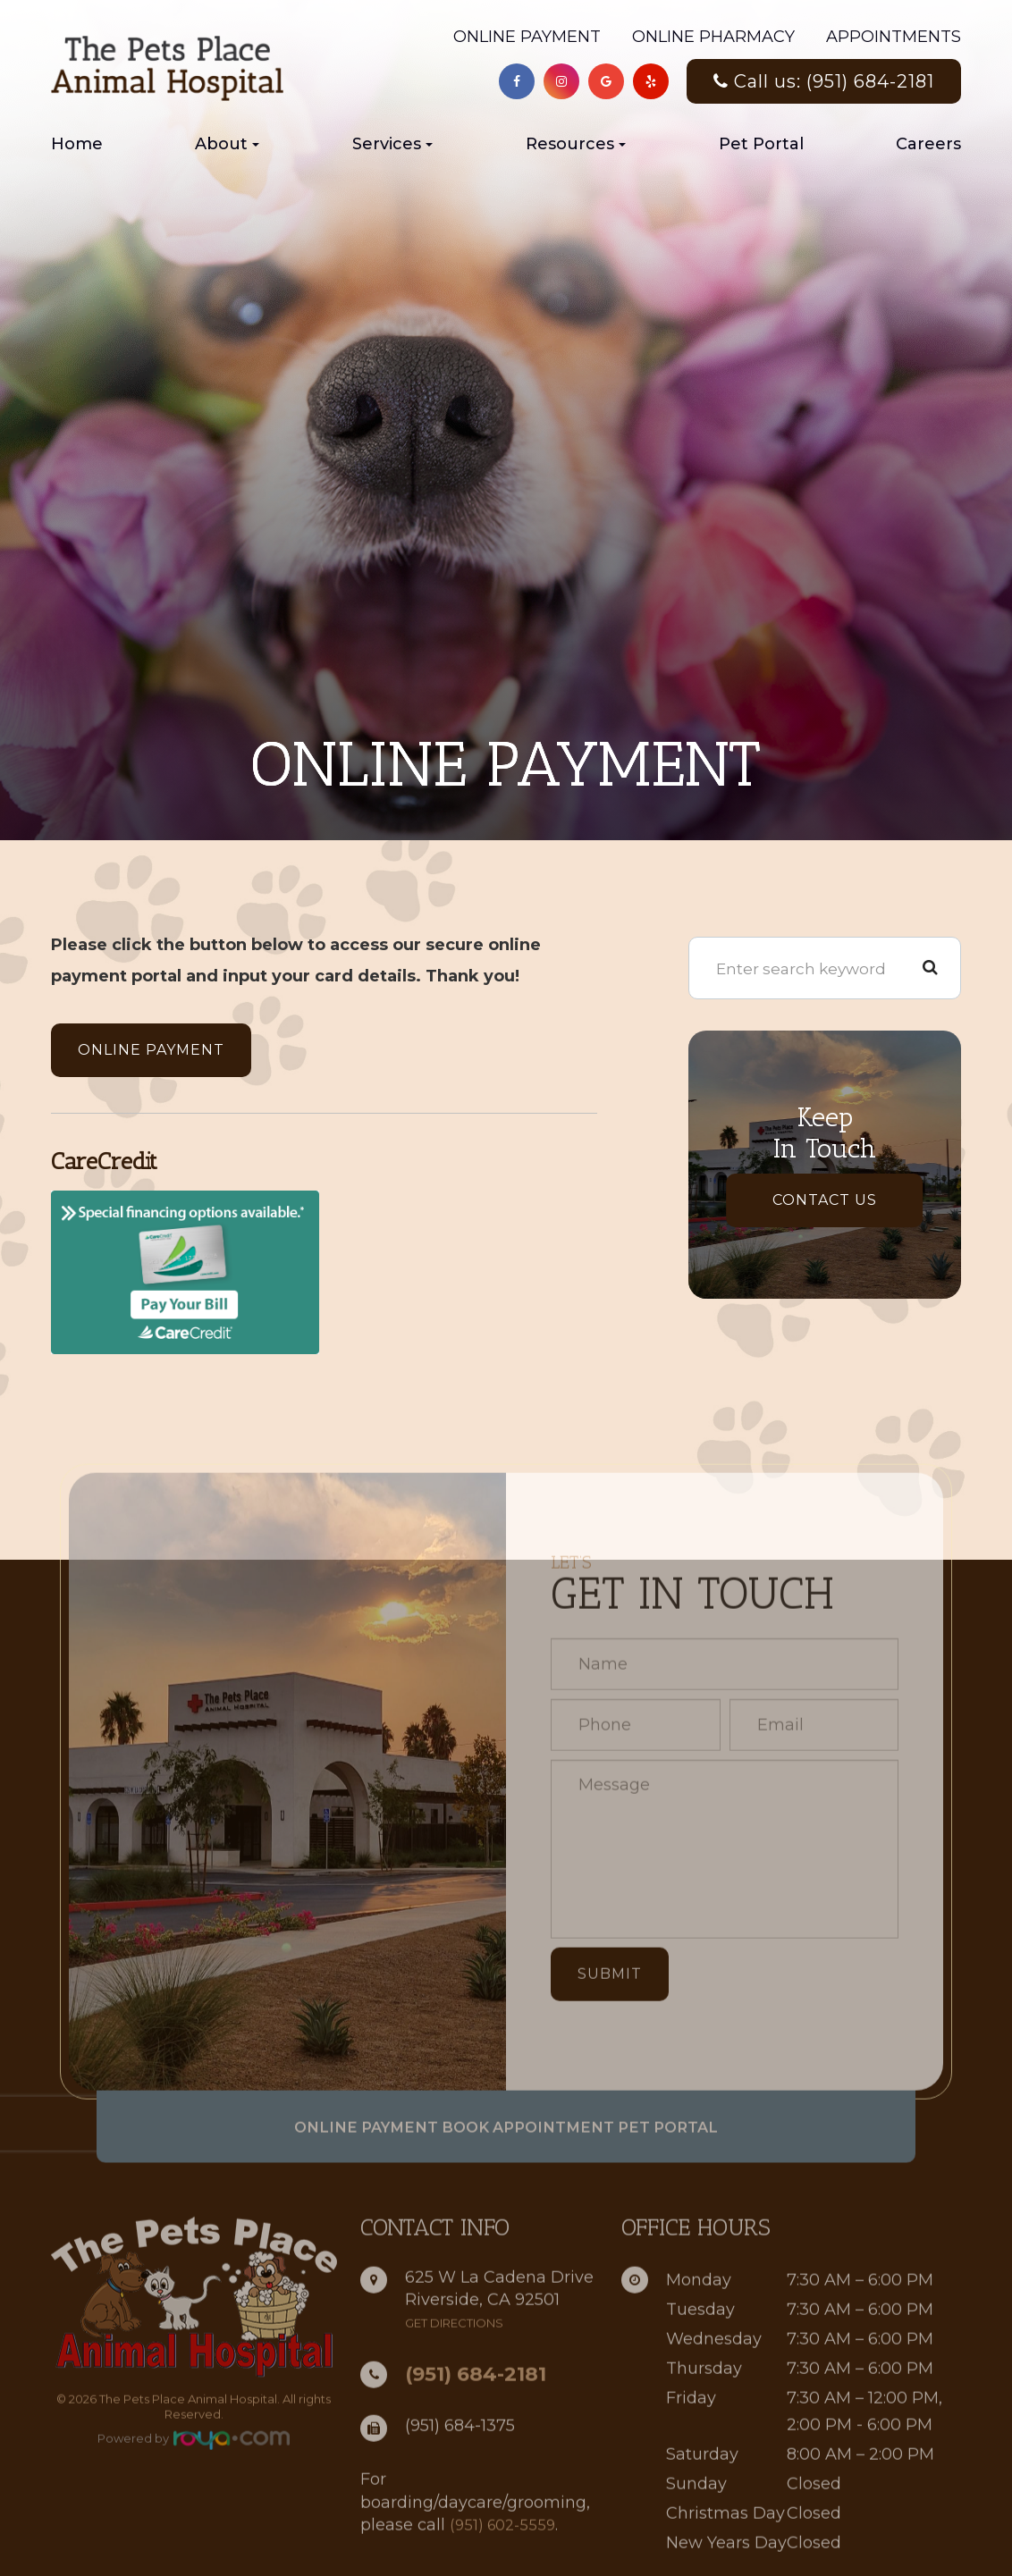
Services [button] (392, 144)
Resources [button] (576, 144)
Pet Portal (761, 144)
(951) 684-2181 (475, 2415)
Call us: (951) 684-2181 (823, 81)
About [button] (227, 144)
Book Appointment (529, 2168)
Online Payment (527, 36)
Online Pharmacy (713, 36)
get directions (454, 2364)
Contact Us (824, 1199)
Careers (928, 144)
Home (77, 144)
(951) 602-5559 (506, 2565)
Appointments (893, 36)
